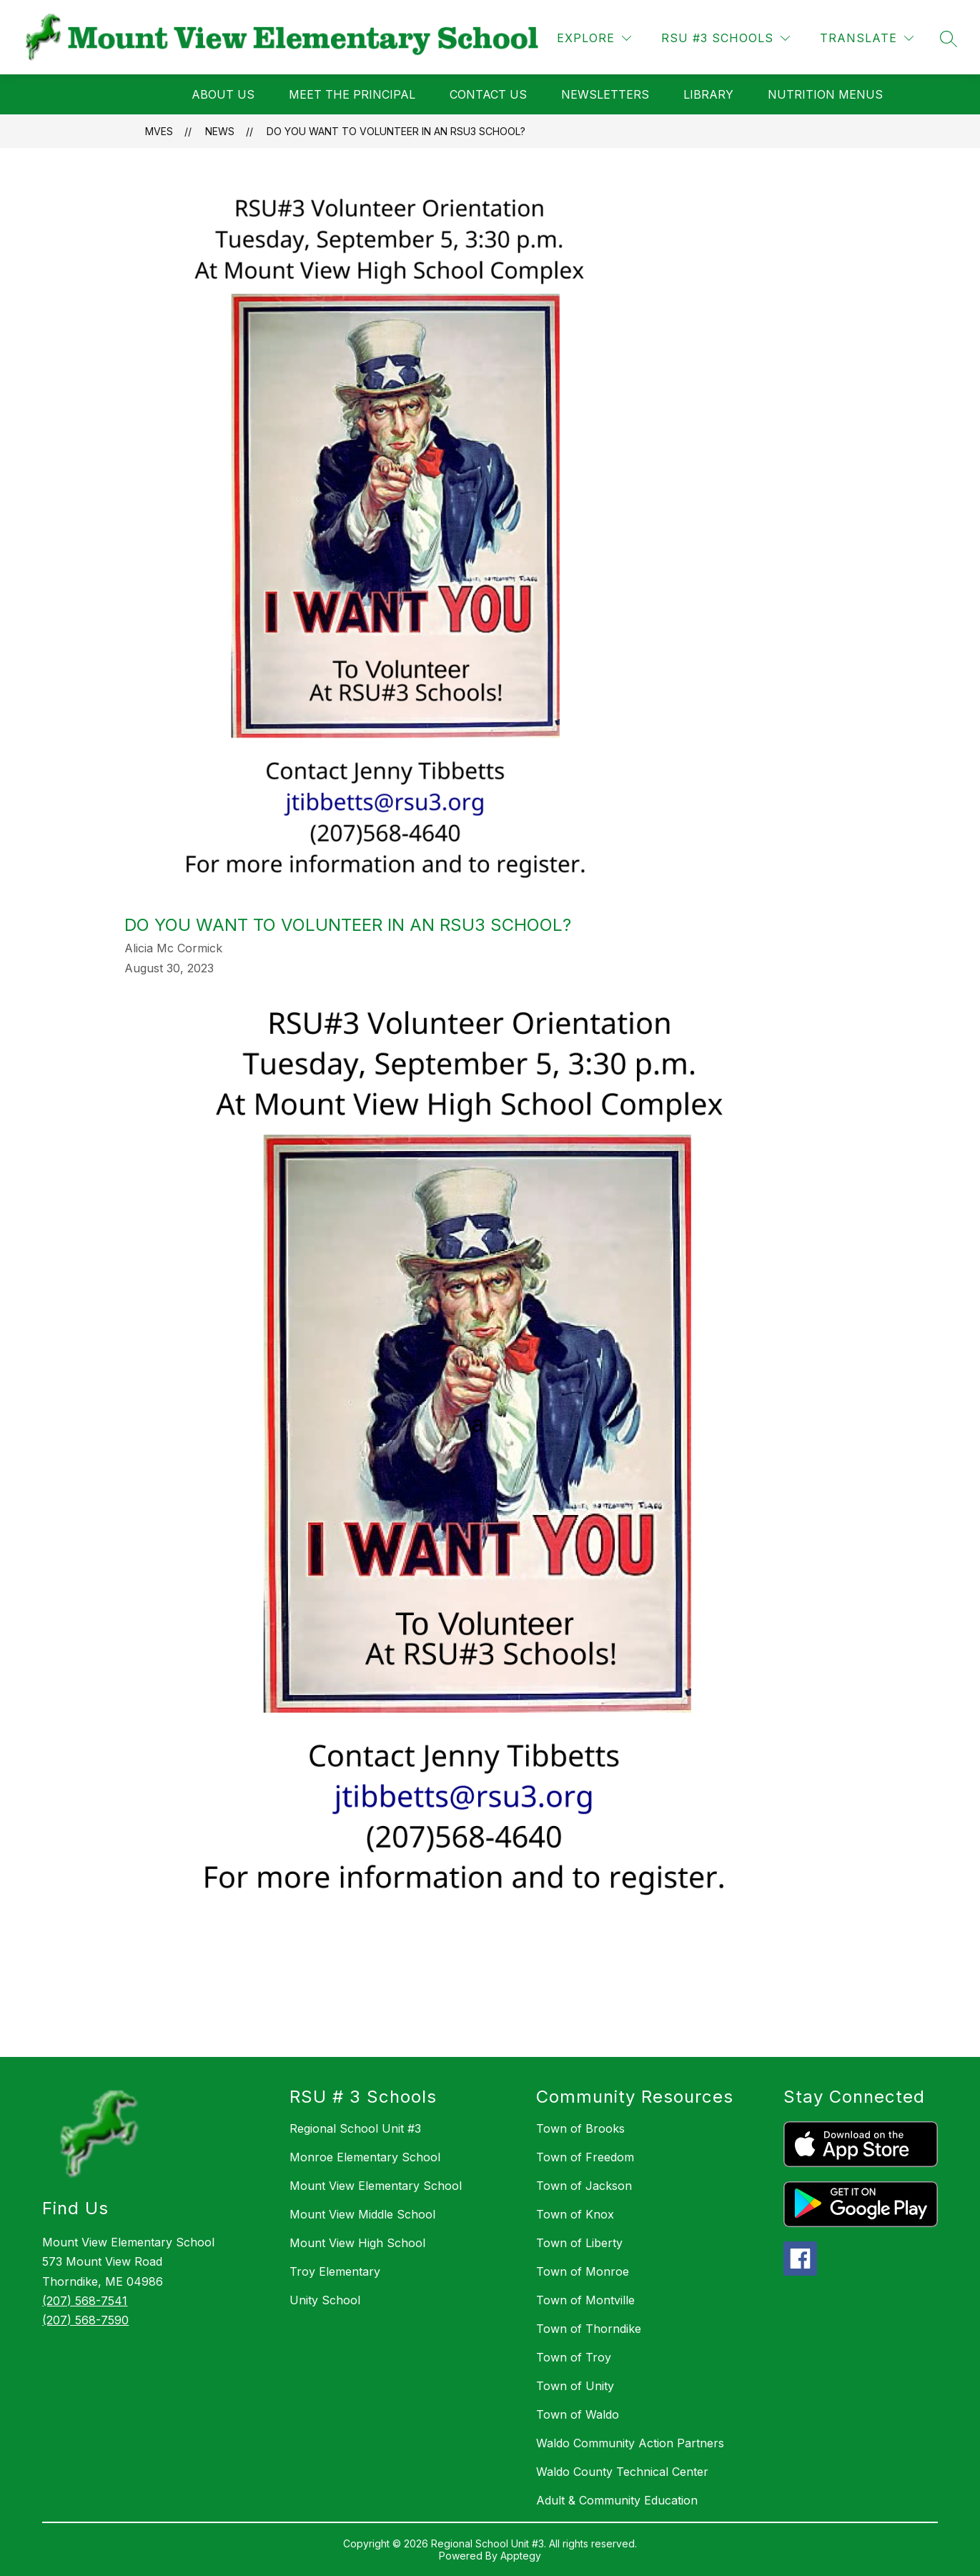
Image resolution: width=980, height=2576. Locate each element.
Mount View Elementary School (375, 2185)
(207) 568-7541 (84, 2301)
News (219, 131)
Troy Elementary (334, 2271)
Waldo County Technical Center (622, 2471)
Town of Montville (585, 2300)
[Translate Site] (866, 38)
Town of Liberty (579, 2243)
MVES (159, 131)
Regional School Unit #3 (355, 2128)
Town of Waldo (577, 2414)
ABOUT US (223, 94)
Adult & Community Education (617, 2500)
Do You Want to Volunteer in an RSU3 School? (396, 131)
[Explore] (594, 38)
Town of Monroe (582, 2271)
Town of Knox (575, 2214)
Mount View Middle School (362, 2214)
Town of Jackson (584, 2185)
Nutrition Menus (825, 94)
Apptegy (520, 2556)
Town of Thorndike (588, 2328)
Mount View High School (357, 2243)
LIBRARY (708, 94)
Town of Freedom (585, 2157)
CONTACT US (488, 94)
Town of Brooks (580, 2128)
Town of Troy (573, 2357)
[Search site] (948, 38)
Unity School (324, 2300)
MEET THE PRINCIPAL (352, 94)
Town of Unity (575, 2386)
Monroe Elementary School (364, 2157)
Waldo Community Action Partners (630, 2443)
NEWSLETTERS (605, 94)
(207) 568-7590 (85, 2320)
